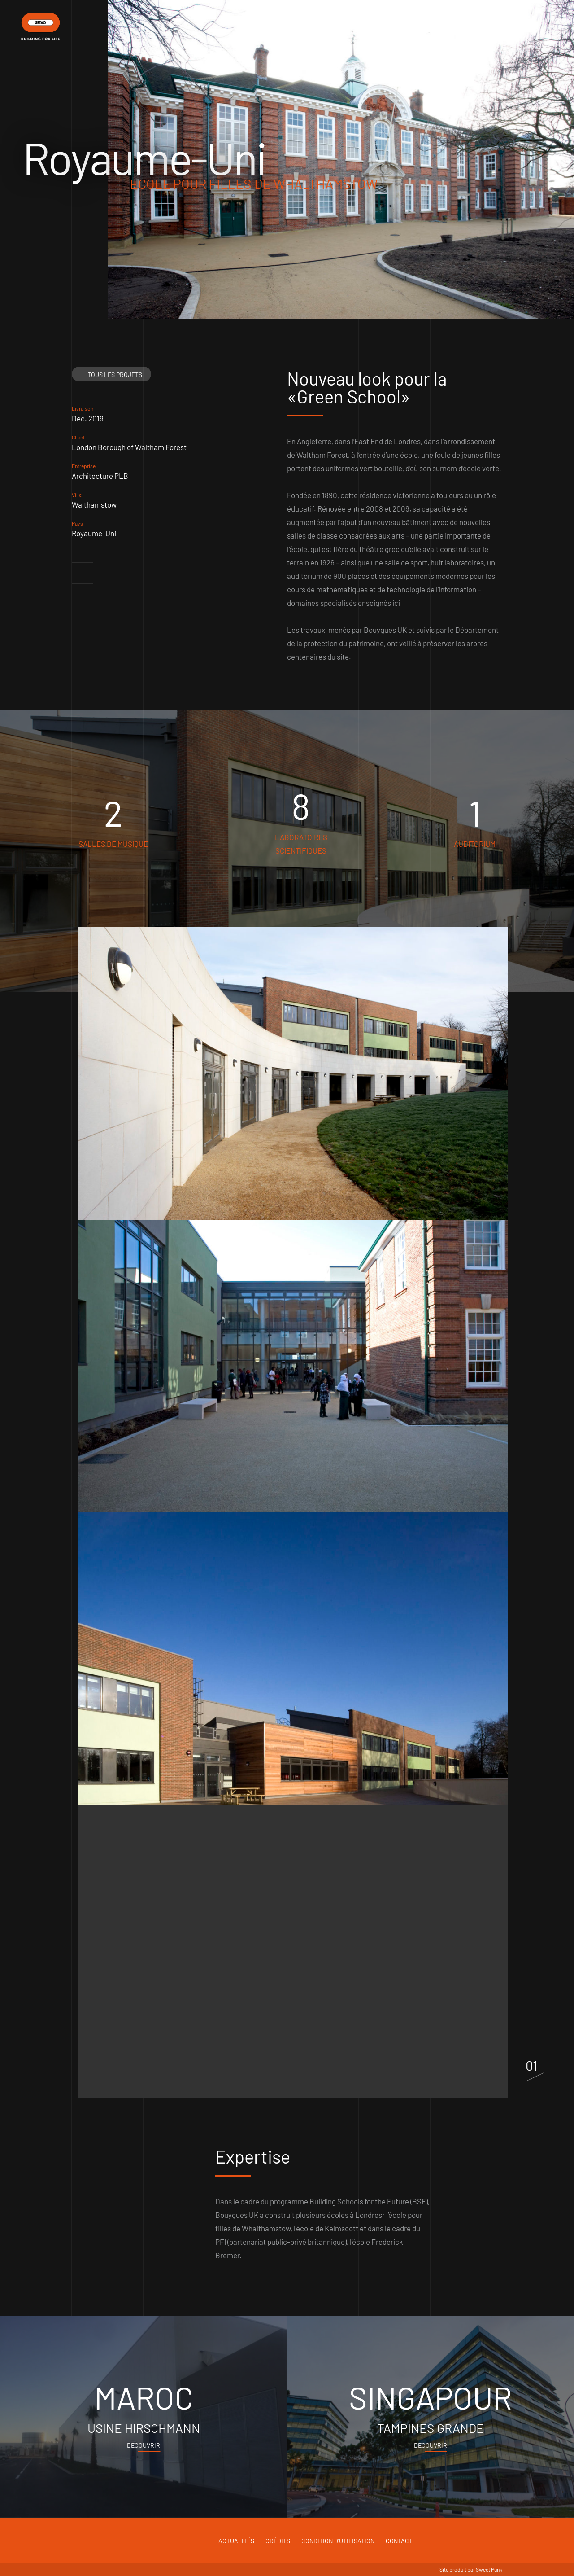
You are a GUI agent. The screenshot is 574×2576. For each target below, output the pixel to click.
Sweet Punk (489, 2569)
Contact (399, 2541)
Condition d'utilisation (337, 2541)
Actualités (236, 2541)
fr (531, 24)
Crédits (277, 2541)
